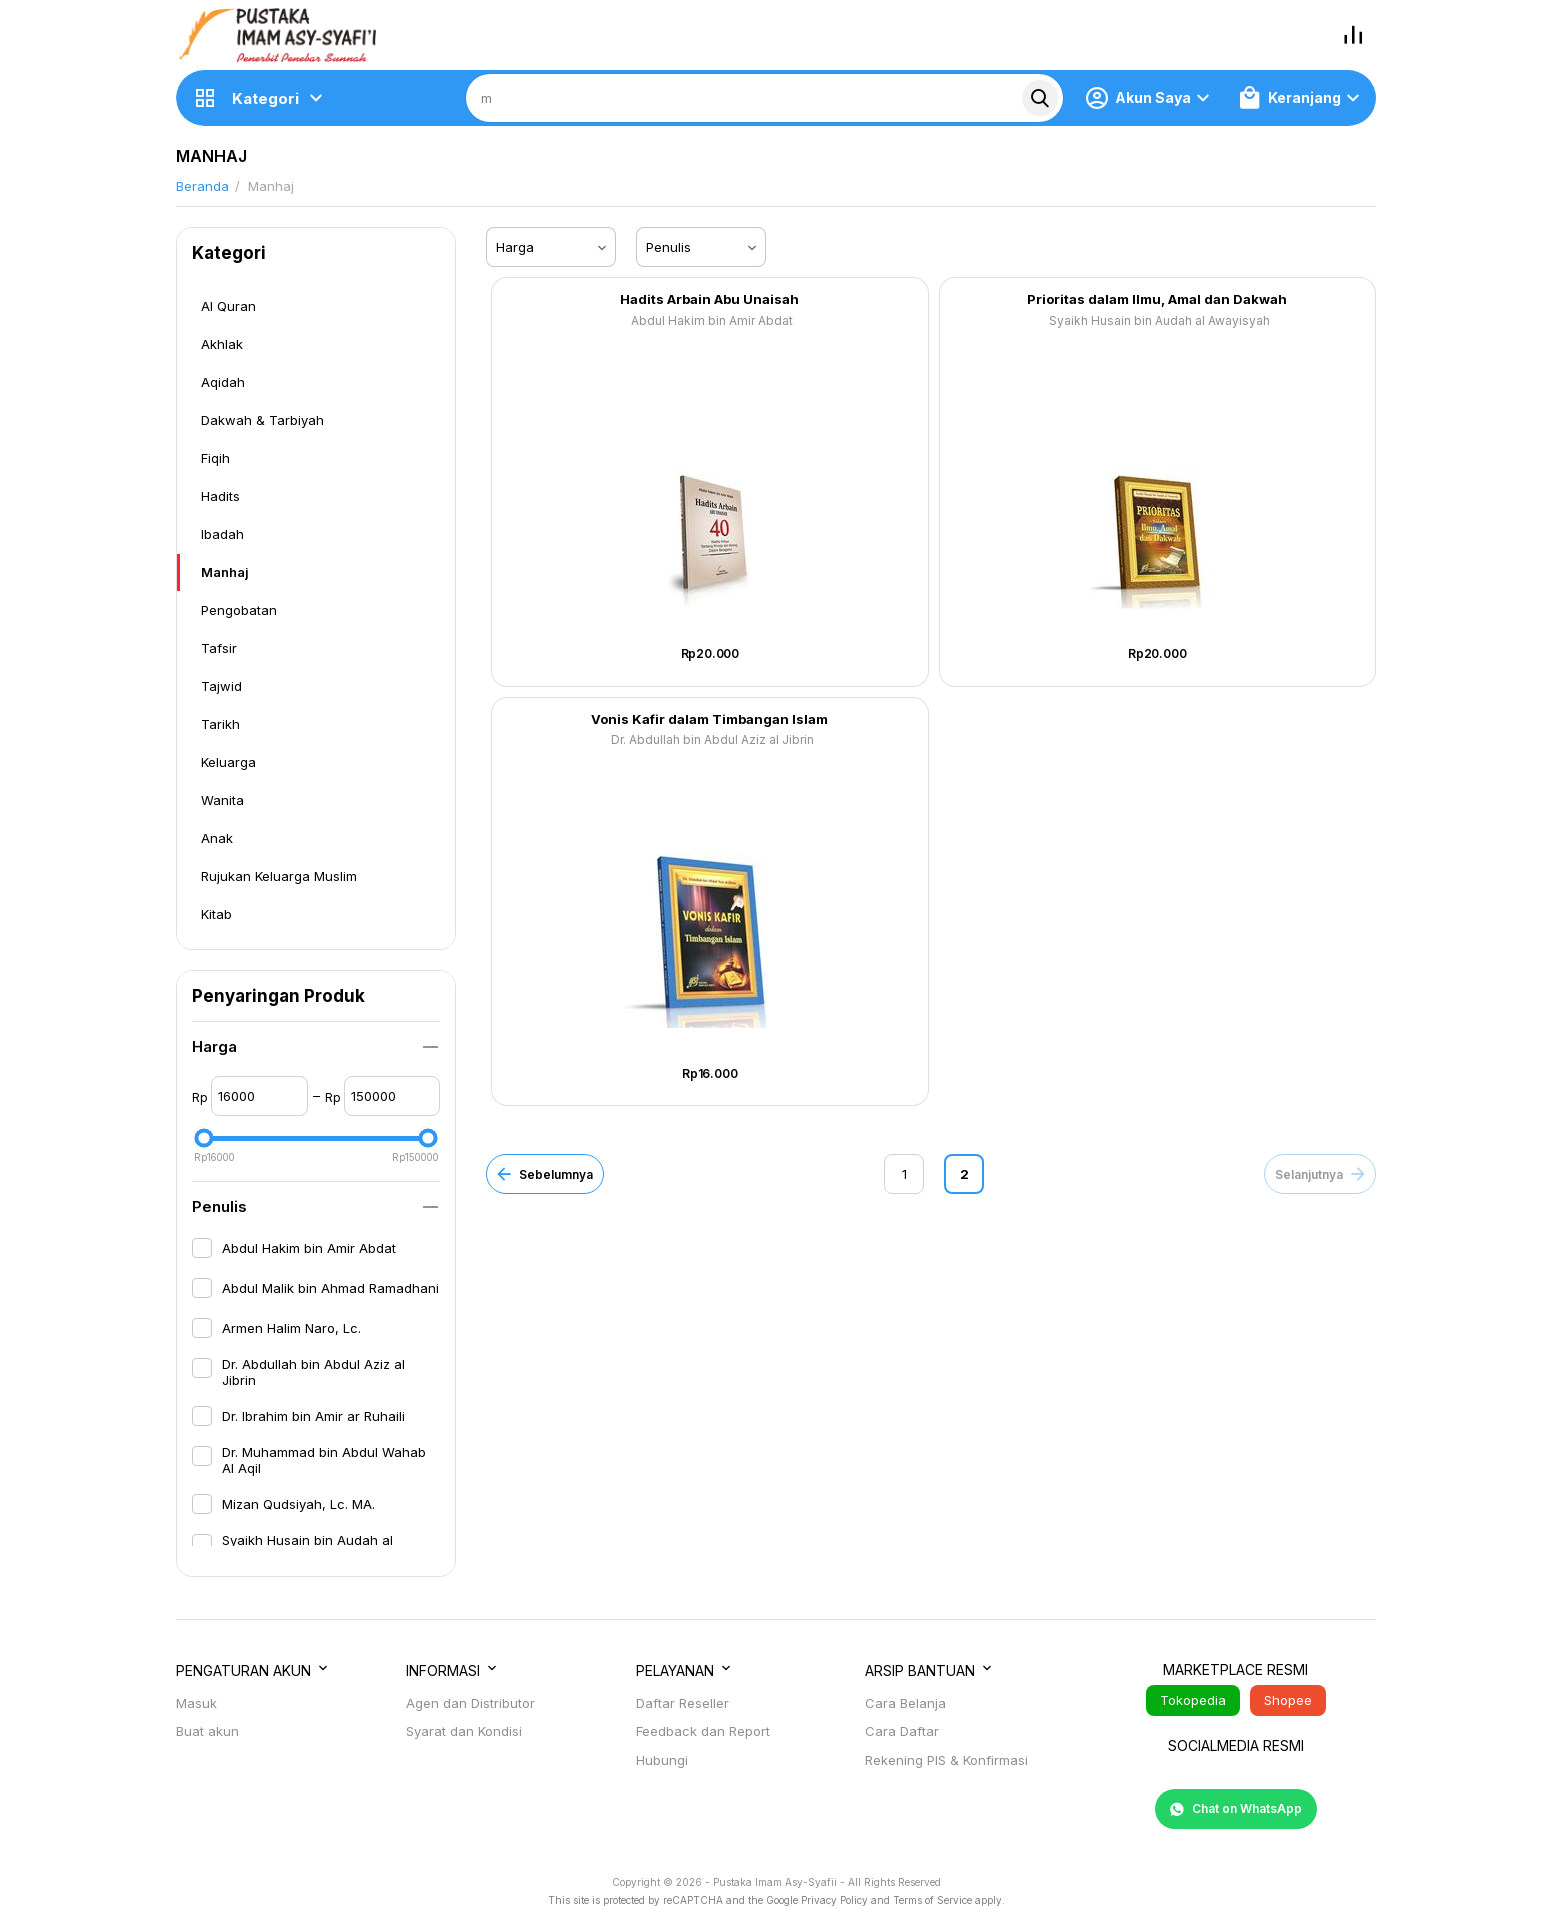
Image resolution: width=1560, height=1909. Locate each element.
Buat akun (207, 1731)
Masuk (196, 1703)
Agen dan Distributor (470, 1703)
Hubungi (662, 1760)
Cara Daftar (902, 1731)
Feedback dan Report (703, 1731)
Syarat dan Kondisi (464, 1731)
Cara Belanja (905, 1703)
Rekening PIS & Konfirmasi (946, 1760)
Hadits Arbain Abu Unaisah (709, 299)
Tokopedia (1193, 1700)
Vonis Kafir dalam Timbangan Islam (709, 719)
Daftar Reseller (682, 1703)
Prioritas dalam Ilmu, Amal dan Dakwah (1157, 299)
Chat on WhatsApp (1236, 1809)
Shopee (1288, 1700)
